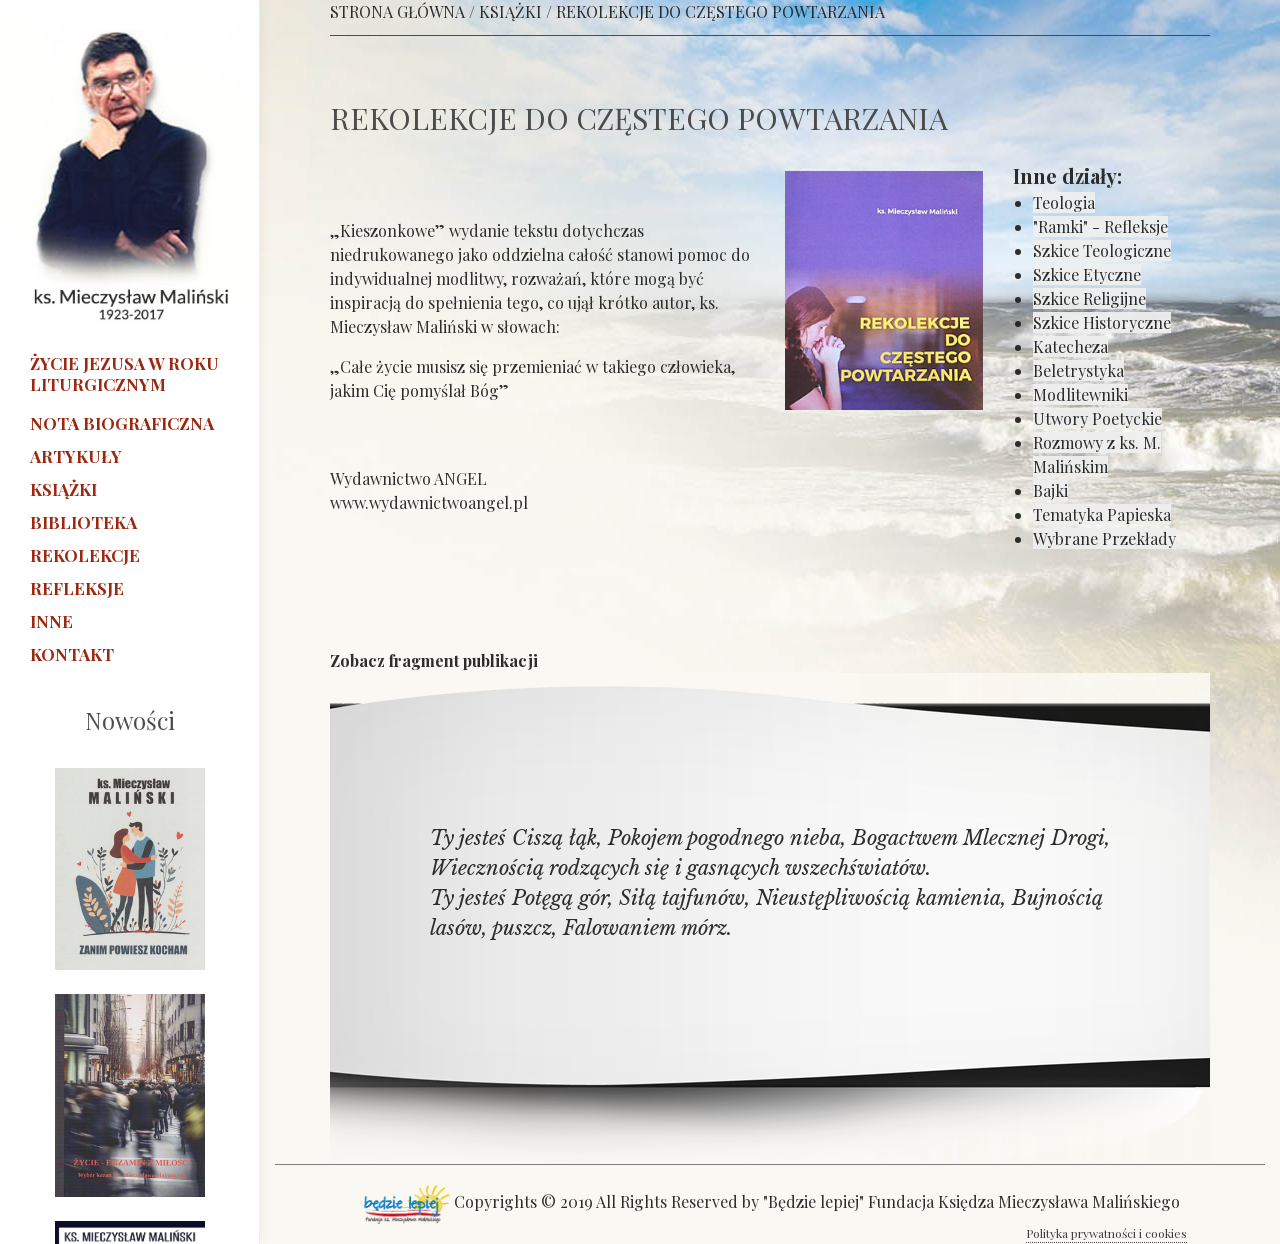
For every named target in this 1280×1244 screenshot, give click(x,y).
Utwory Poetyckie (1097, 418)
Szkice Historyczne (1102, 322)
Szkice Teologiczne (1102, 250)
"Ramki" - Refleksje (1100, 226)
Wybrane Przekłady (1104, 538)
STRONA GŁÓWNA (397, 11)
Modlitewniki (1080, 394)
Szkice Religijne (1089, 298)
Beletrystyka (1078, 370)
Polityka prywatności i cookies (1106, 1233)
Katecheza (1070, 346)
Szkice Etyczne (1087, 274)
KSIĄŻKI (510, 11)
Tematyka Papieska (1102, 514)
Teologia (1064, 202)
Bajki (1050, 490)
